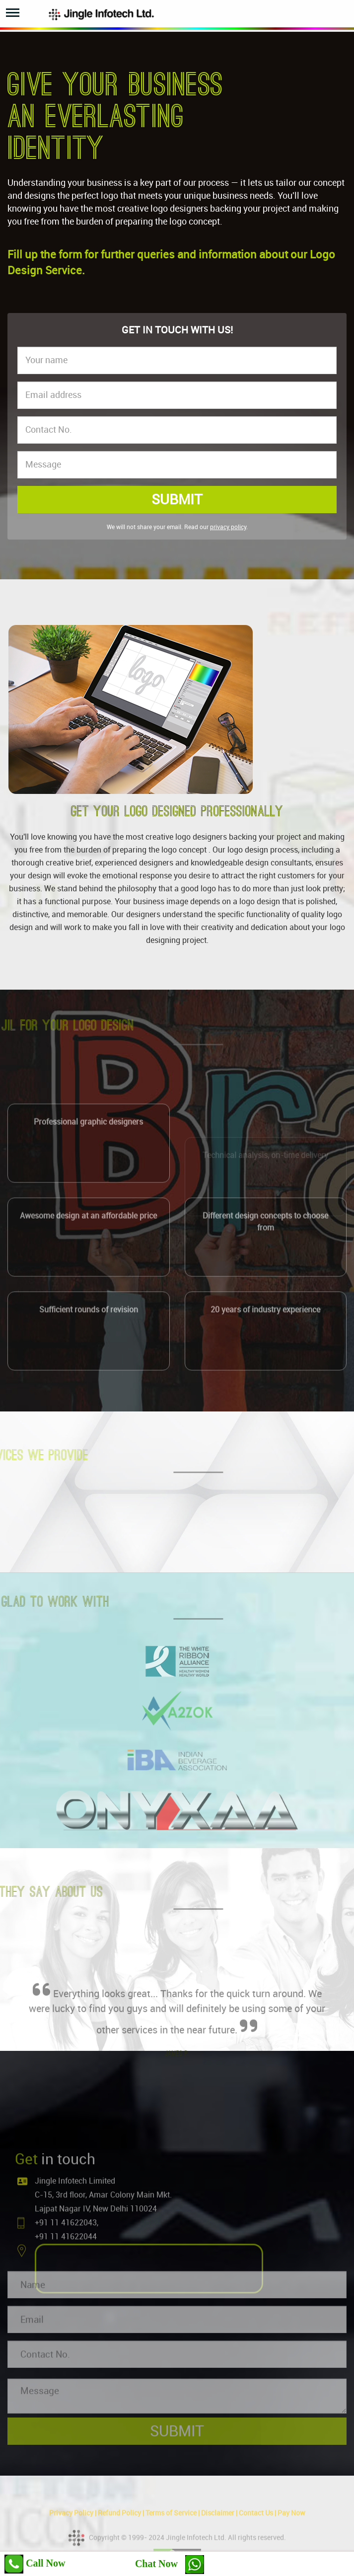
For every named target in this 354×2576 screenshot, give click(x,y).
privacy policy (228, 527)
